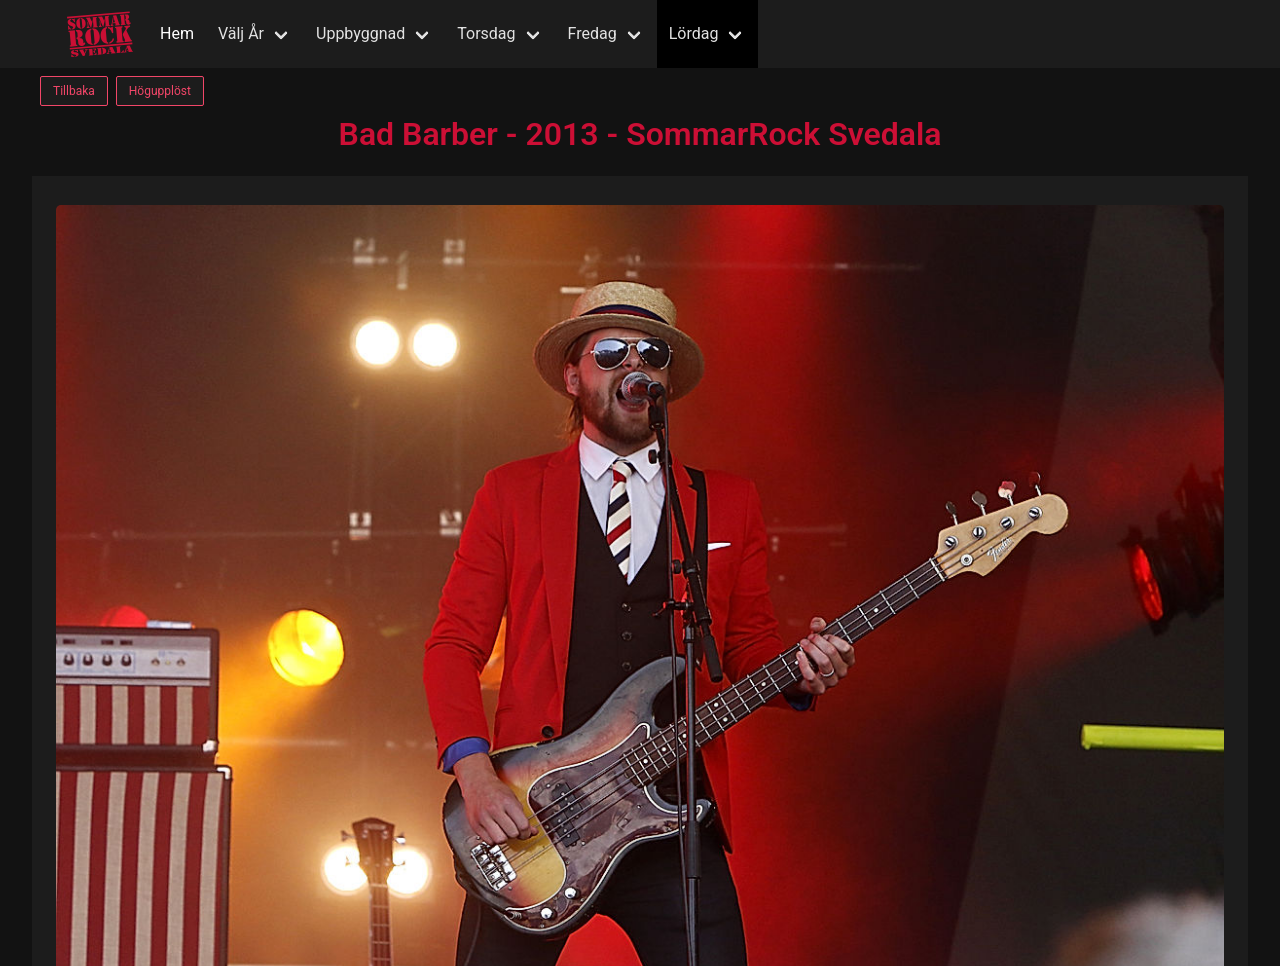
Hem (177, 33)
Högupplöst (160, 91)
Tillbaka (74, 91)
